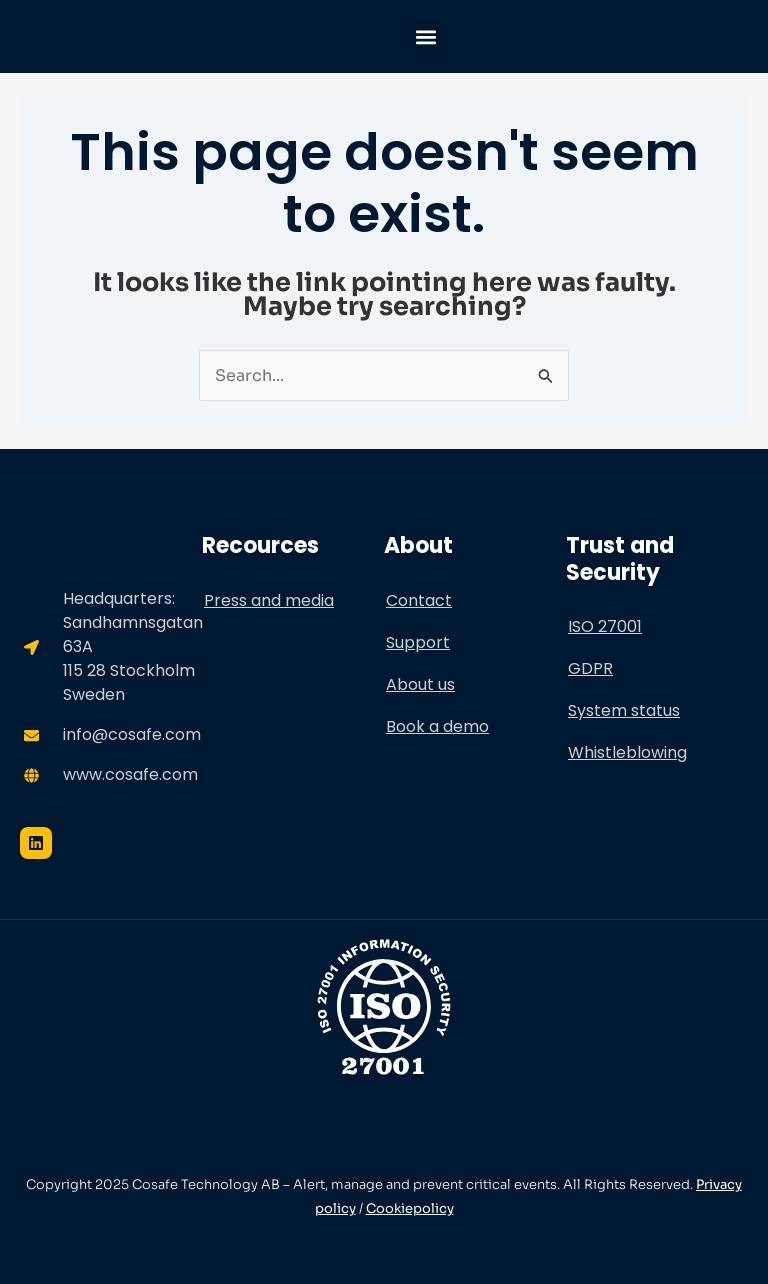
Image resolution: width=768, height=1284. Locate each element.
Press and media (269, 600)
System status (624, 710)
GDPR (590, 668)
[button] (425, 36)
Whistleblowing (627, 752)
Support (418, 642)
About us (420, 684)
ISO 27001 (605, 626)
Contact (419, 600)
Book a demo (437, 726)
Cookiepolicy (410, 1208)
